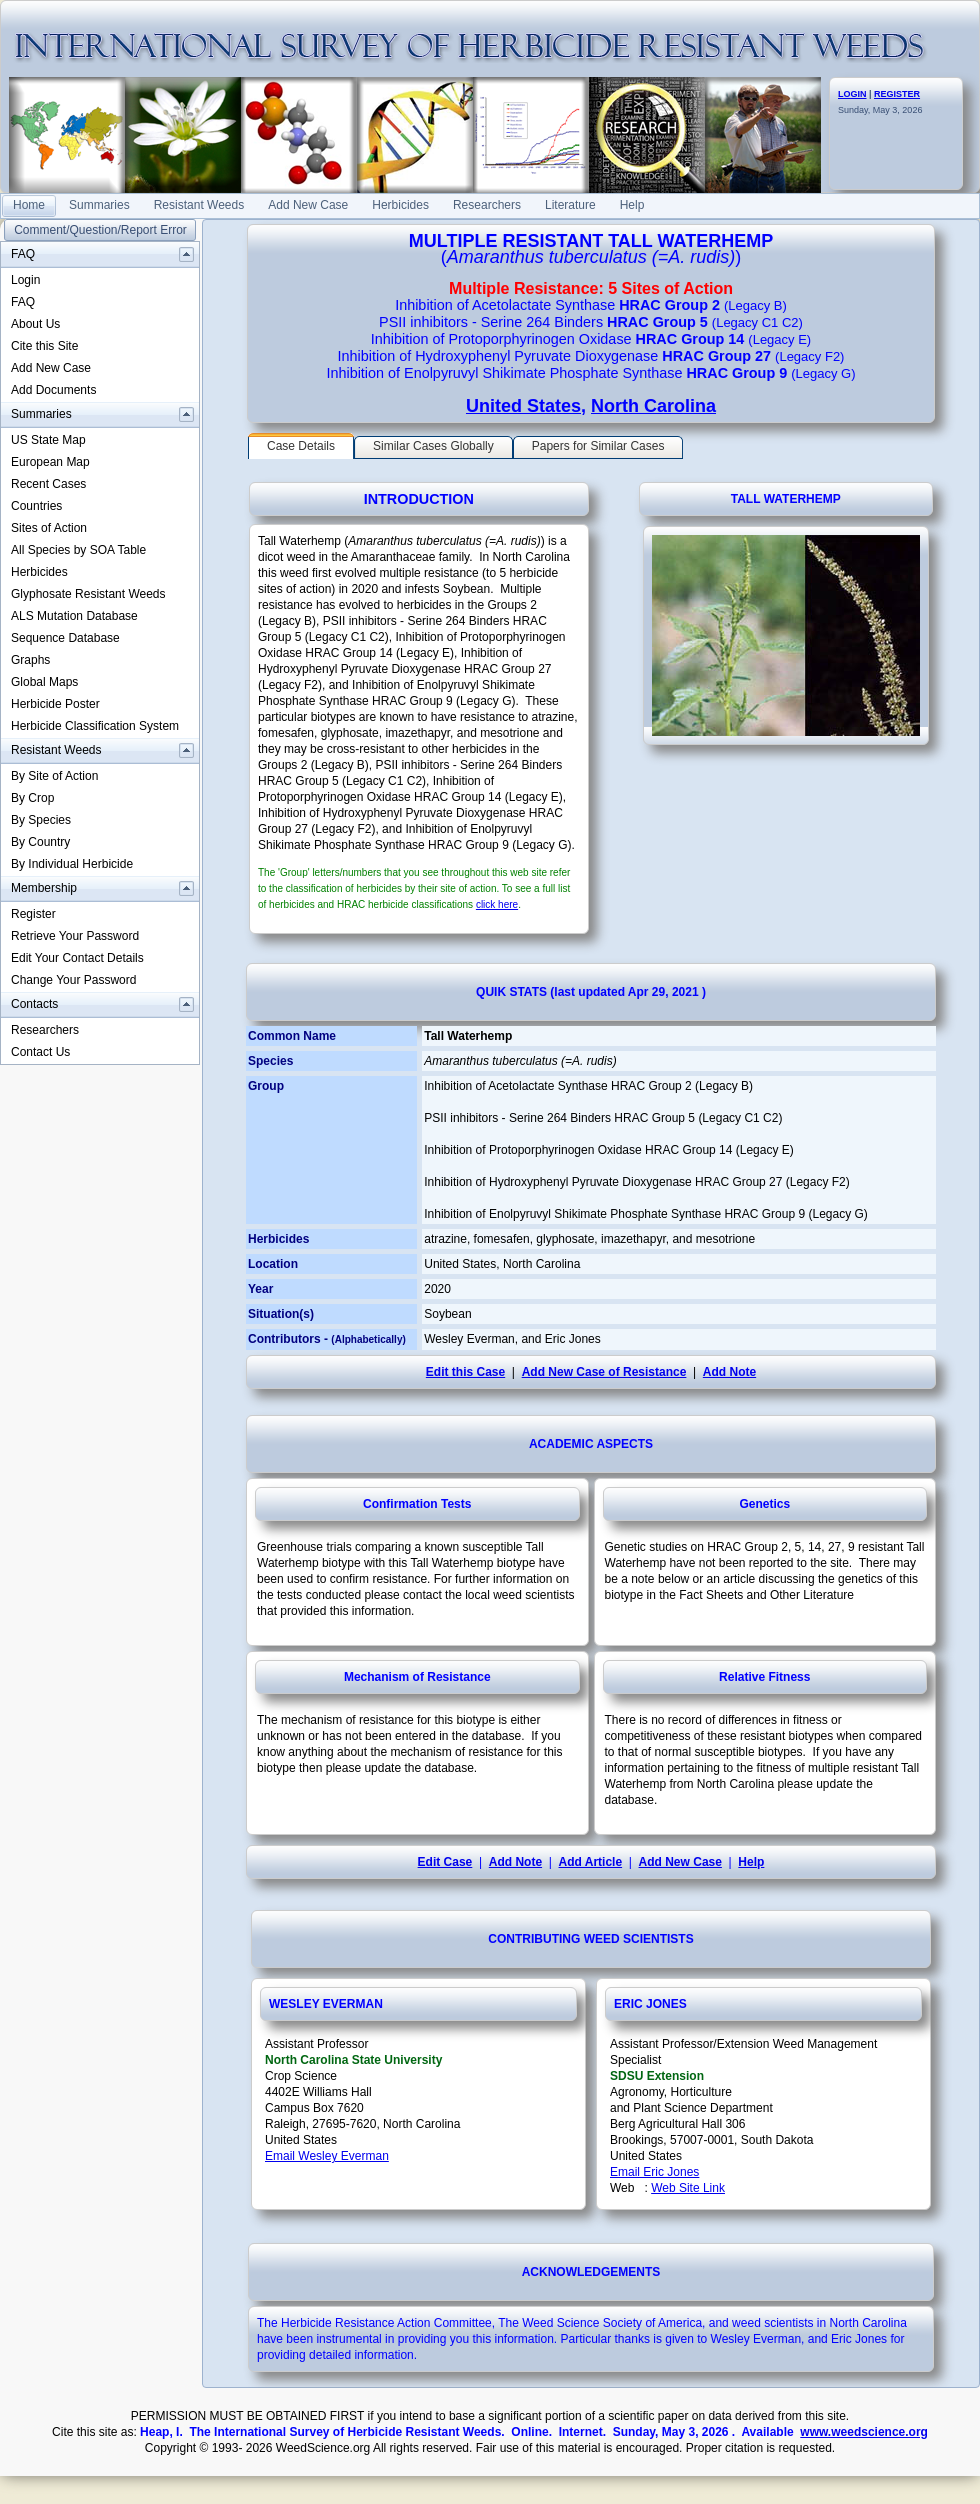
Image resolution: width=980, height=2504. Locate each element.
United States (523, 406)
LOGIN (852, 94)
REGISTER (897, 94)
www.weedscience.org (864, 2432)
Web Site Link (688, 2188)
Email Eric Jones (654, 2172)
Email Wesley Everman (327, 2156)
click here (497, 904)
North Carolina (653, 406)
